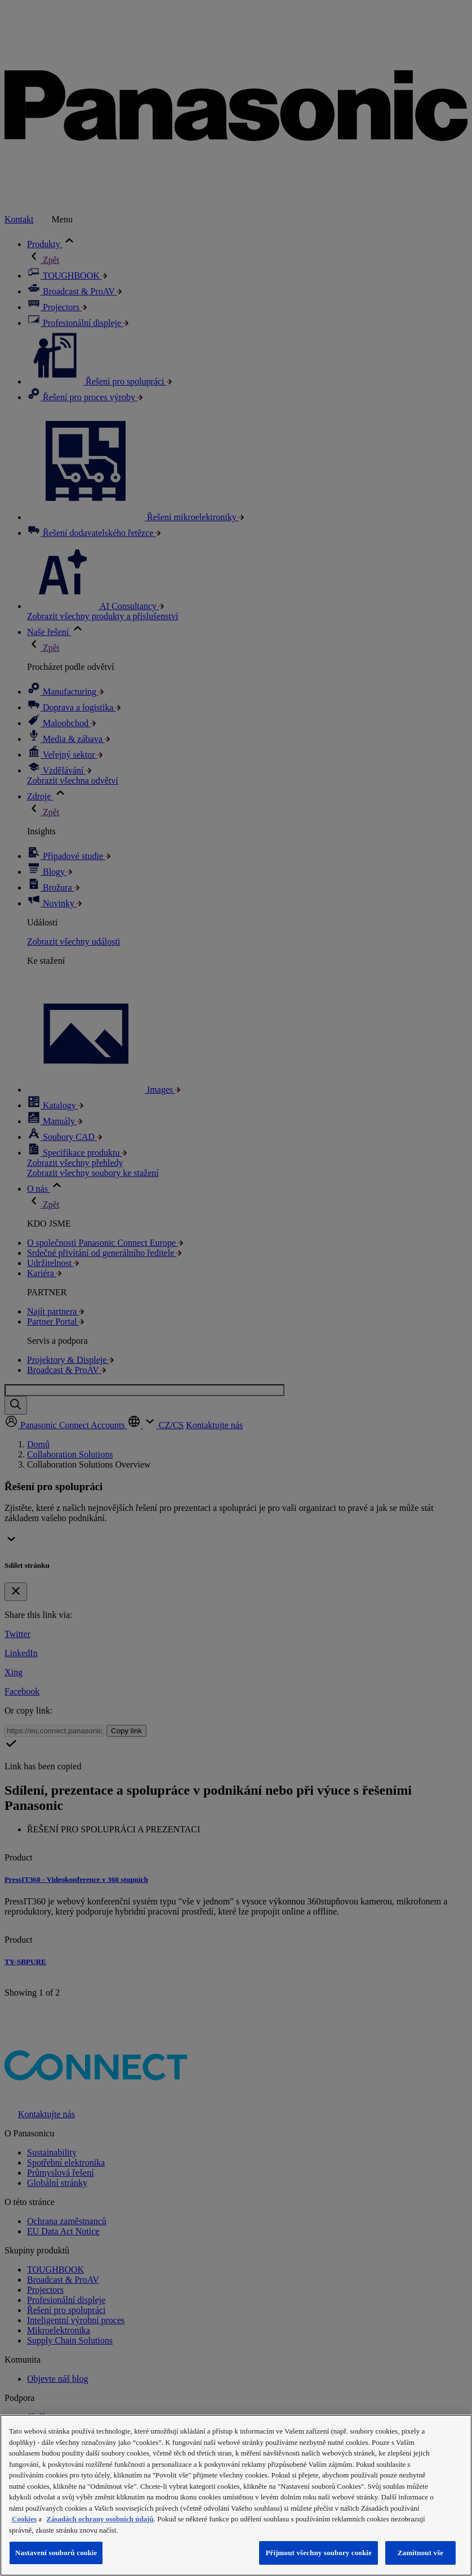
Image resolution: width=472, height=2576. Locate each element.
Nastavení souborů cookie (56, 2552)
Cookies (24, 2519)
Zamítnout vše (421, 2552)
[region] (236, 2495)
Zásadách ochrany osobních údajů (99, 2519)
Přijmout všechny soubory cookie (318, 2552)
